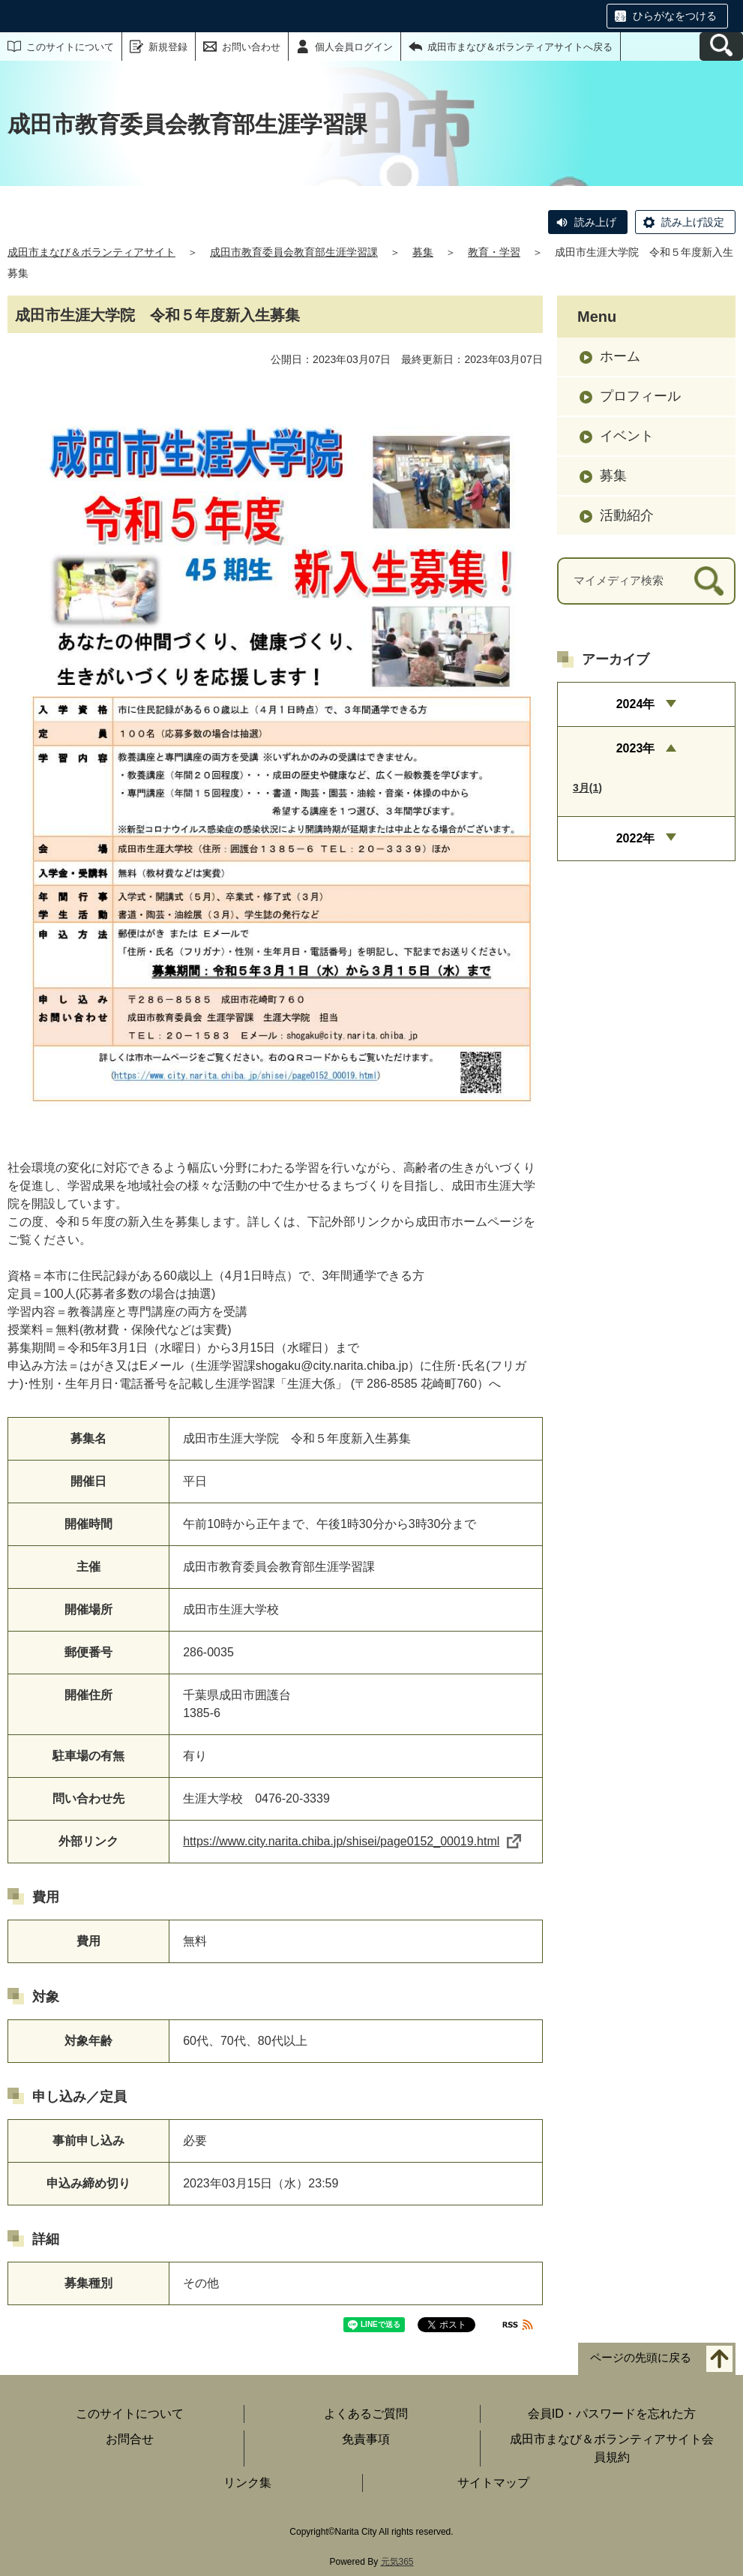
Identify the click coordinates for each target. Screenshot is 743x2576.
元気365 (397, 2561)
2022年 (635, 838)
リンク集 (247, 2482)
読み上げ (595, 222)
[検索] (709, 581)
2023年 (635, 748)
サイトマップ (493, 2482)
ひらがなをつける (675, 16)
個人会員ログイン (354, 47)
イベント (627, 435)
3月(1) (587, 788)
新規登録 (167, 47)
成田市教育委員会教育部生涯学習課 (294, 252)
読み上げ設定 (692, 222)
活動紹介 (627, 515)
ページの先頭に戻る (640, 2357)
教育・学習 (494, 252)
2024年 (635, 704)
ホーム (620, 356)
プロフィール (640, 396)
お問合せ (130, 2439)
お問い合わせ (251, 47)
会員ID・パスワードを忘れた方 (612, 2413)
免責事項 (366, 2439)
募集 (422, 252)
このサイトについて (70, 47)
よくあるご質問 (366, 2413)
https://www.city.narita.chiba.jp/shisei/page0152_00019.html (352, 1841)
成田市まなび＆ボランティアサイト (91, 252)
